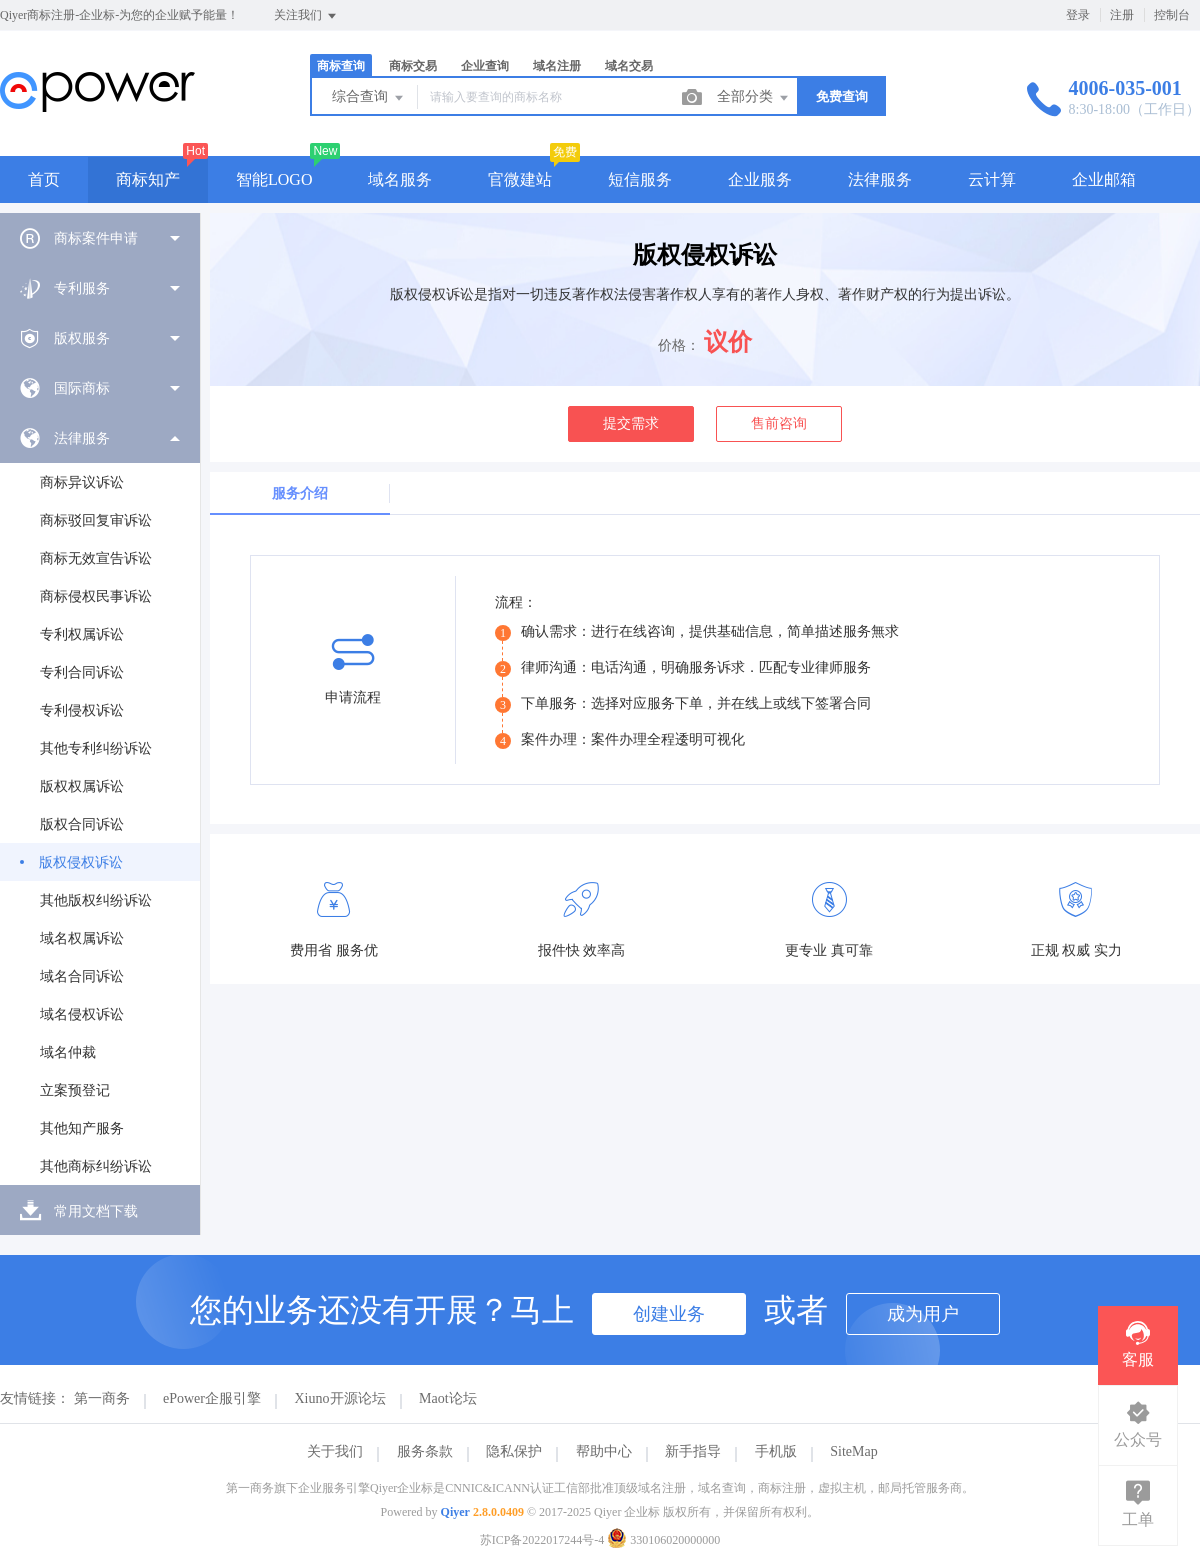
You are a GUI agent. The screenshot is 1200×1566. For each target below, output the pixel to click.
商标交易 (413, 66)
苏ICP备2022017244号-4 (542, 1540)
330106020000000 (663, 1540)
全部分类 (754, 98)
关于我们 (335, 1451)
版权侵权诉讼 (81, 862)
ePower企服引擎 (212, 1398)
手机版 (776, 1451)
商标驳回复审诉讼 (96, 520)
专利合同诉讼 (82, 672)
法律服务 (880, 179)
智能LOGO (274, 179)
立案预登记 (75, 1090)
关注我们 (306, 16)
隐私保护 (514, 1451)
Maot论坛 (448, 1398)
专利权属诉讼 (82, 634)
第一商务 (102, 1398)
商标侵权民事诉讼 (96, 596)
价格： (679, 345)
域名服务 (400, 179)
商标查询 (341, 66)
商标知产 (148, 179)
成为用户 (923, 1314)
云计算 (992, 179)
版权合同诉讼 (82, 824)
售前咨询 (779, 423)
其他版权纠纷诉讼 (96, 900)
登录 (1078, 15)
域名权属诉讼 (82, 938)
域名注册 (557, 66)
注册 (1122, 15)
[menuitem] (100, 238)
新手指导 (693, 1451)
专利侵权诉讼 (82, 710)
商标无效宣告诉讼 (96, 558)
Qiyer (455, 1512)
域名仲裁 (68, 1052)
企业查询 (485, 66)
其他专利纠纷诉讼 (96, 748)
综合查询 (369, 98)
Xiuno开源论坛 (340, 1398)
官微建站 (520, 179)
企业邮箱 (1104, 179)
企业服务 (760, 179)
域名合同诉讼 (82, 976)
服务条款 (425, 1451)
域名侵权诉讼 (82, 1014)
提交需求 (631, 423)
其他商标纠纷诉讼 (96, 1166)
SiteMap (853, 1451)
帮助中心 (604, 1451)
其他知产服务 (82, 1128)
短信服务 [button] (640, 179)
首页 (44, 179)
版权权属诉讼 (82, 786)
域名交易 (629, 66)
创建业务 (669, 1314)
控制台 (1172, 15)
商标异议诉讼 (82, 482)
